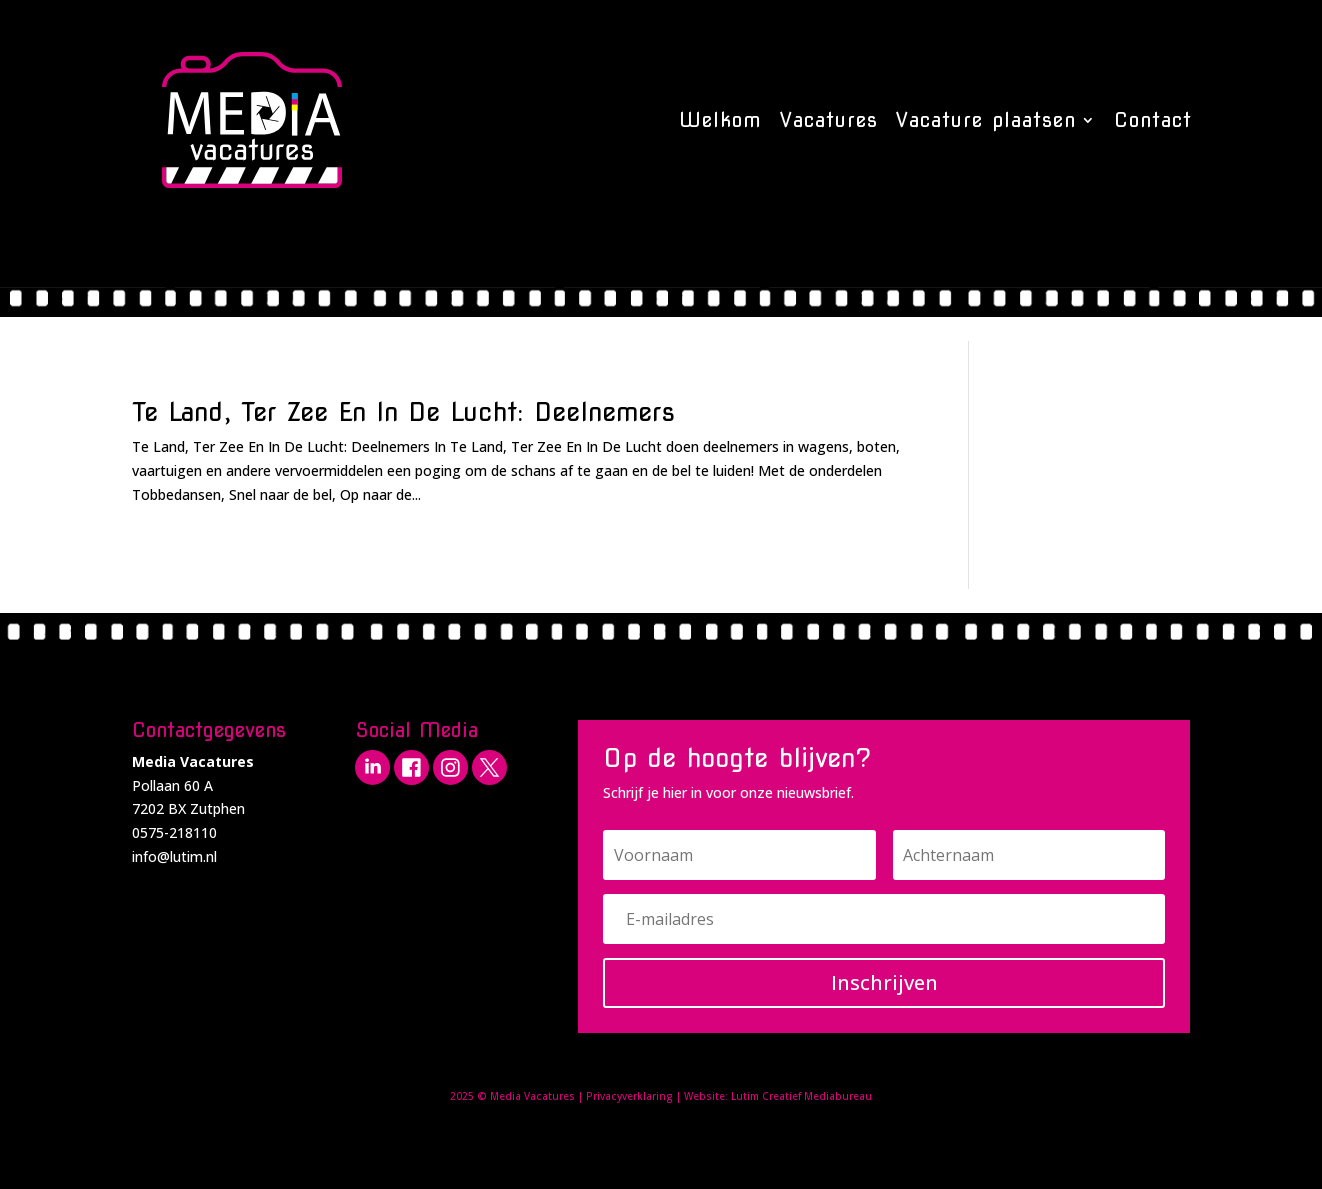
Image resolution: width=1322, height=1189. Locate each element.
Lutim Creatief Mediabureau (801, 1096)
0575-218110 (174, 832)
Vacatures (829, 120)
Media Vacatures (532, 1096)
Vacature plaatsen (986, 120)
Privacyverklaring (629, 1096)
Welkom (720, 120)
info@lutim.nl (174, 856)
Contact (1153, 120)
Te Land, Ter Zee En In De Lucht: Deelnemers (403, 411)
